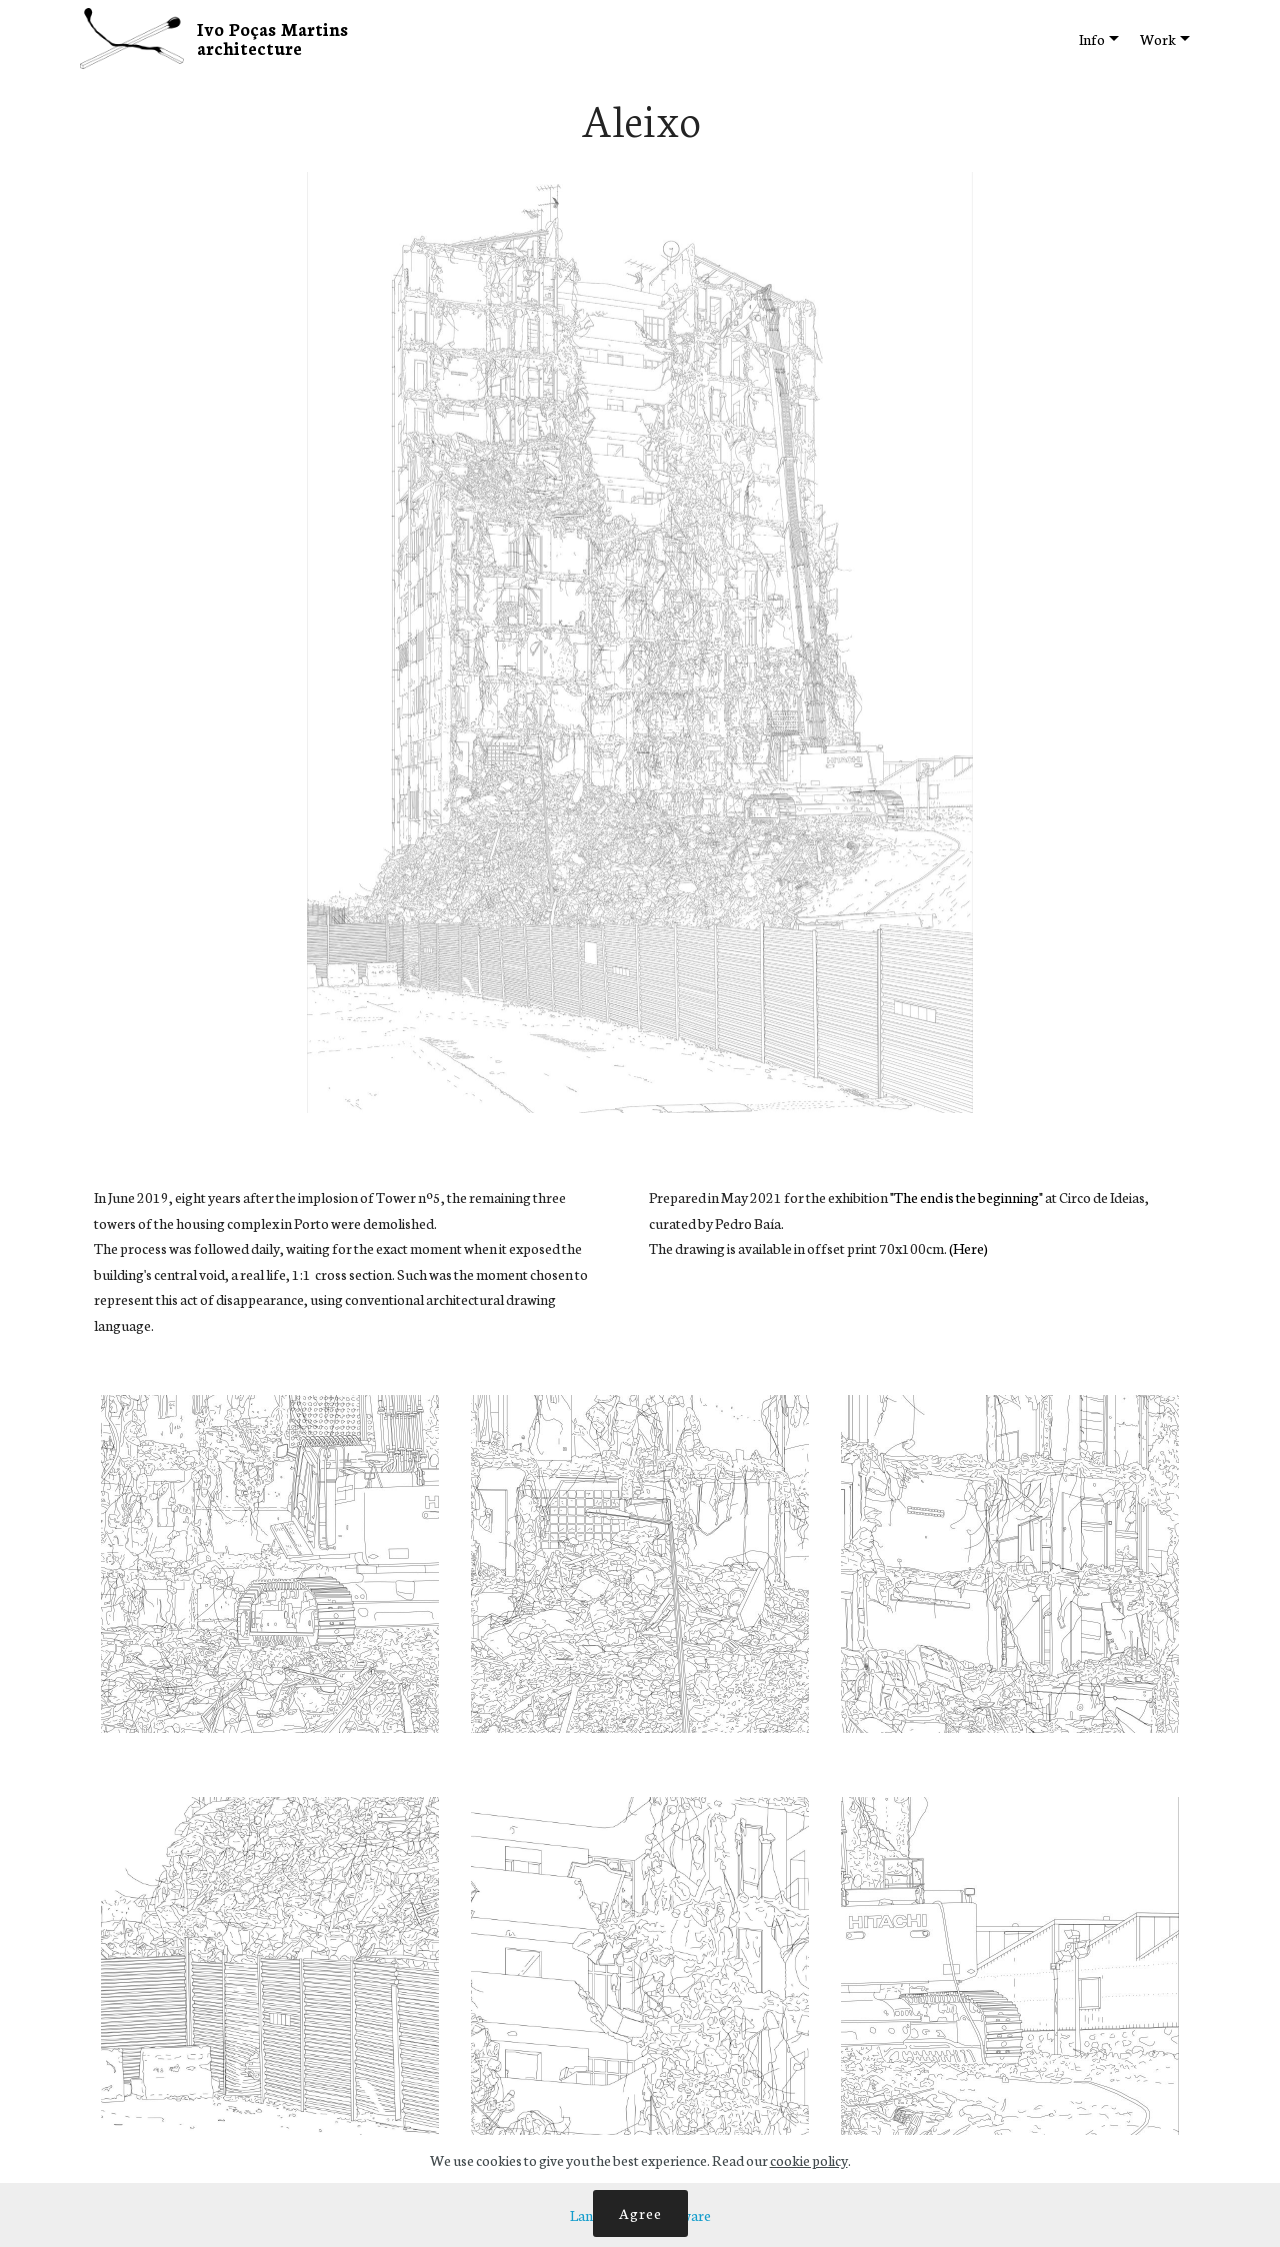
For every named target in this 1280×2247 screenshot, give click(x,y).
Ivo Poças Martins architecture (275, 38)
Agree (640, 2213)
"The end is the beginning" (967, 1197)
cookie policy (809, 2160)
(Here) (968, 1248)
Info (1092, 39)
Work (1158, 39)
